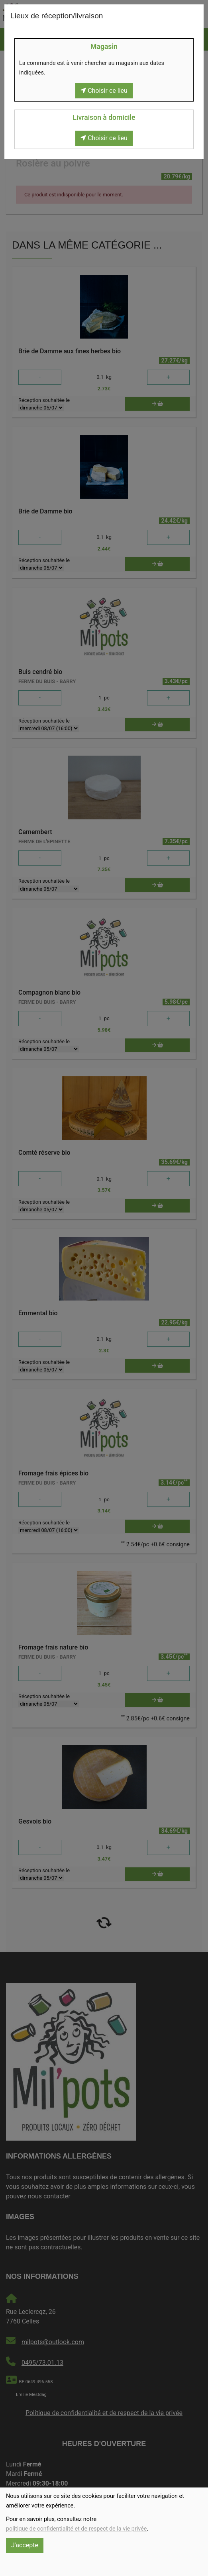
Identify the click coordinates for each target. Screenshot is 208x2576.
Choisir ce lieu (104, 90)
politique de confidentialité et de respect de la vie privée (76, 2528)
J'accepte (24, 2545)
